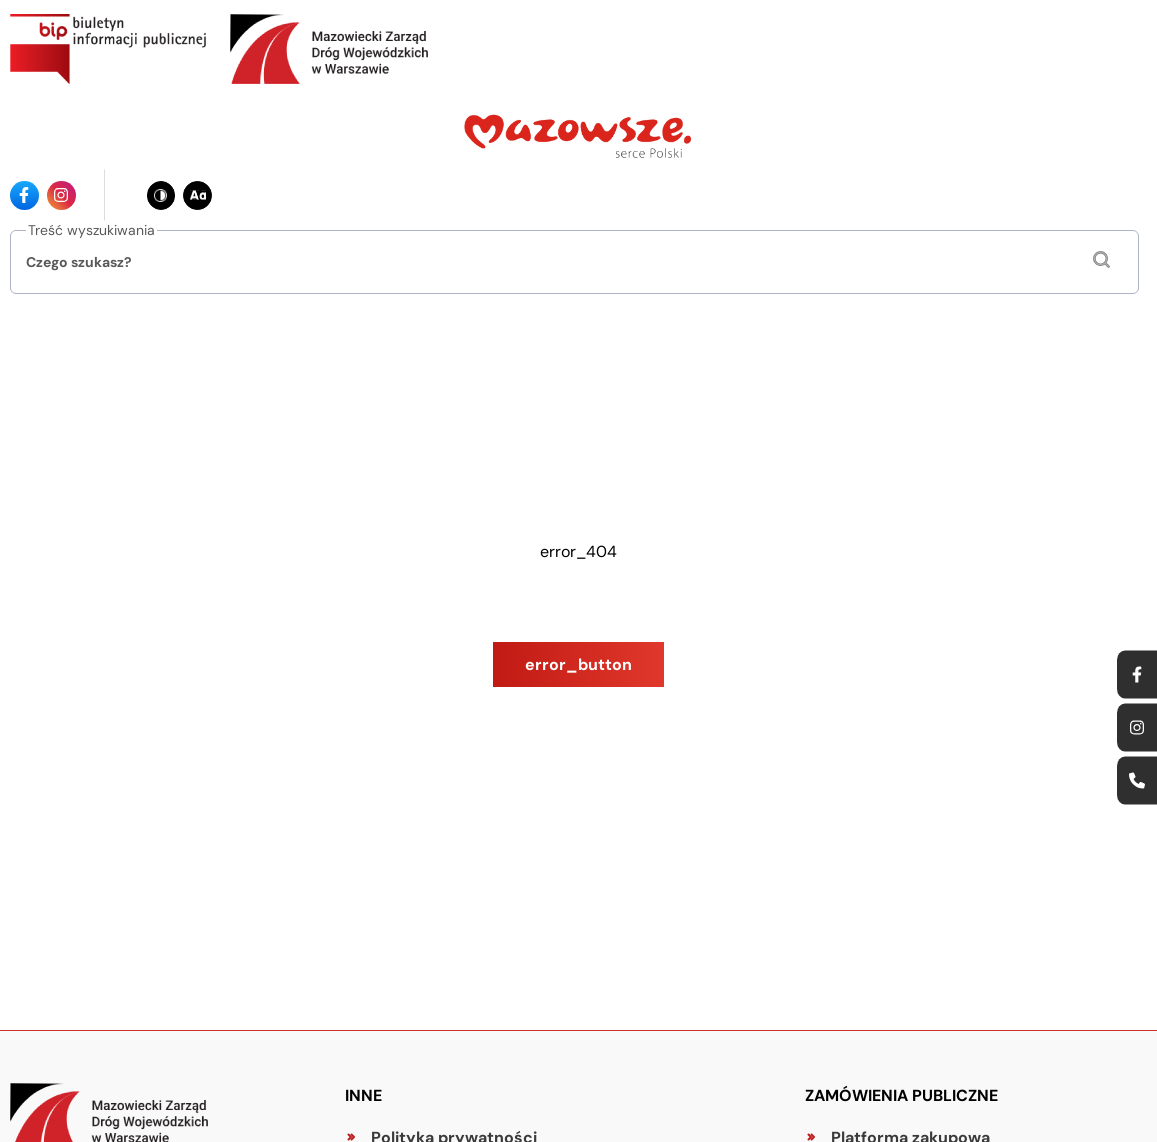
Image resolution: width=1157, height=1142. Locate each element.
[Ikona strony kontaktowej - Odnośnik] (1137, 781)
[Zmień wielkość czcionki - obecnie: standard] (197, 195)
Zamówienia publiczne (901, 1095)
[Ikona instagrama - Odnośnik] (61, 195)
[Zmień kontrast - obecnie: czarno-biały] (161, 195)
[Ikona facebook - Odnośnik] (24, 195)
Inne (363, 1095)
